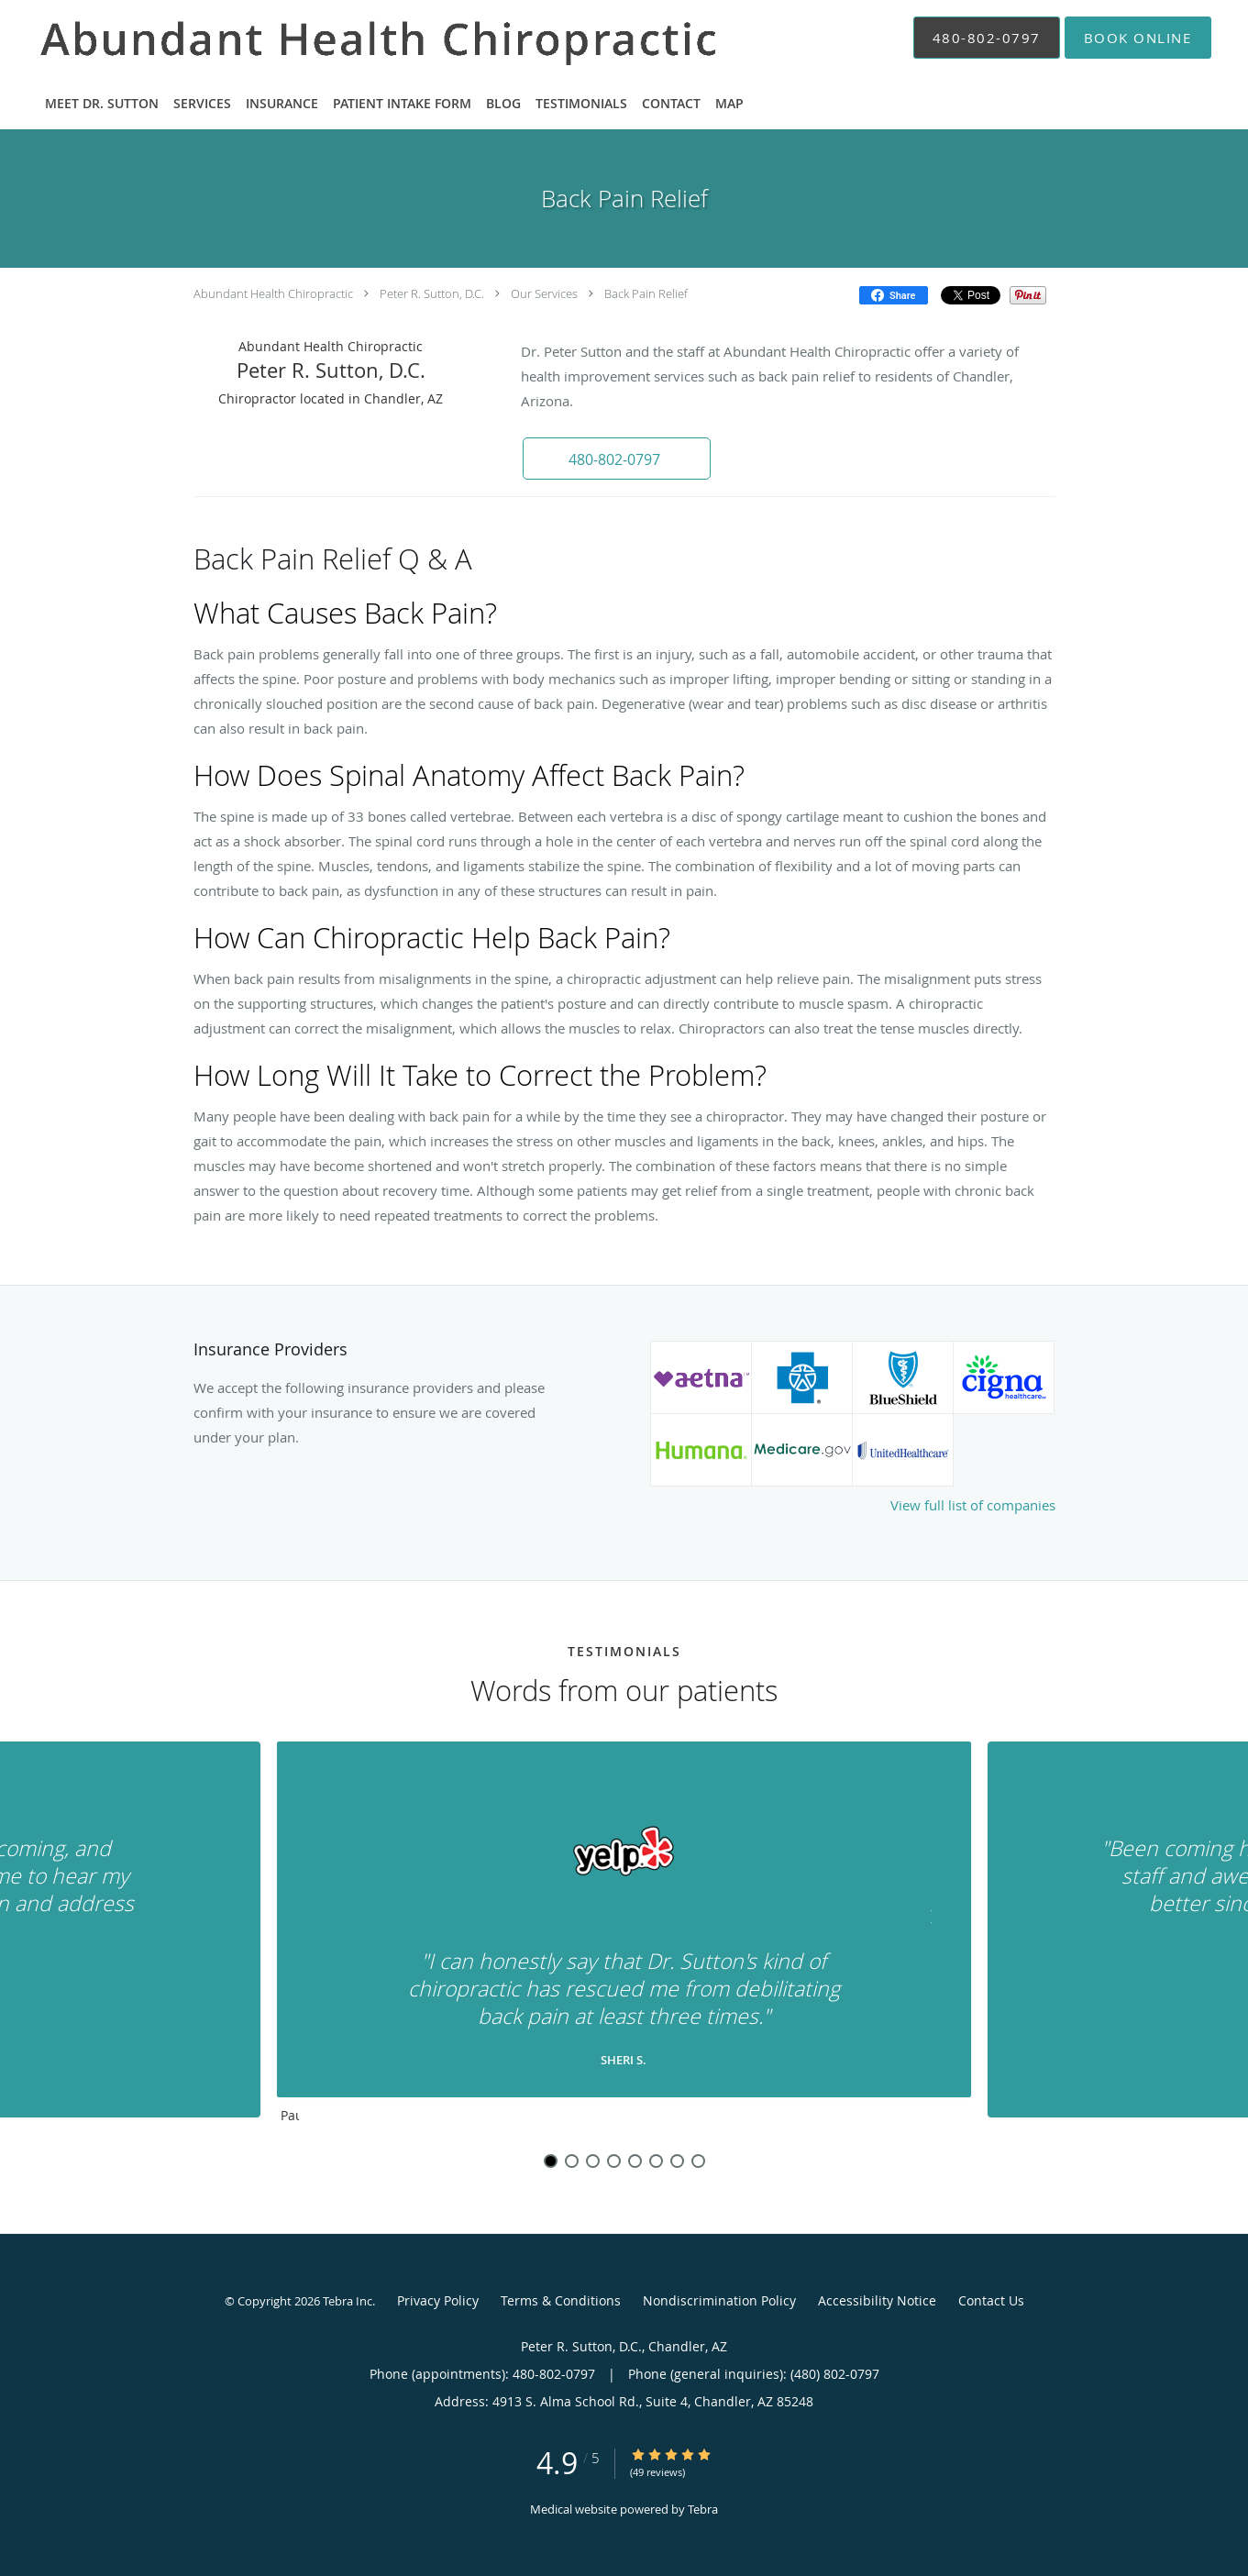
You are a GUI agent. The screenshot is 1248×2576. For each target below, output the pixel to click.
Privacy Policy (438, 2300)
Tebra (703, 2509)
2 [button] (572, 2161)
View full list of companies (972, 1505)
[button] (1138, 38)
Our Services (544, 293)
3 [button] (593, 2161)
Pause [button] (290, 2116)
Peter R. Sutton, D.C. (432, 293)
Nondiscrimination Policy (719, 2300)
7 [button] (677, 2161)
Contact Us (991, 2300)
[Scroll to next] (922, 1920)
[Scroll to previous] (326, 1920)
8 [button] (698, 2161)
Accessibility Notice (877, 2300)
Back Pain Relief (646, 293)
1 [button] (551, 2161)
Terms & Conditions (561, 2300)
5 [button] (635, 2161)
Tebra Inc (347, 2301)
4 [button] (614, 2161)
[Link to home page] (354, 37)
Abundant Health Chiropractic (273, 293)
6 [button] (656, 2161)
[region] (624, 1936)
